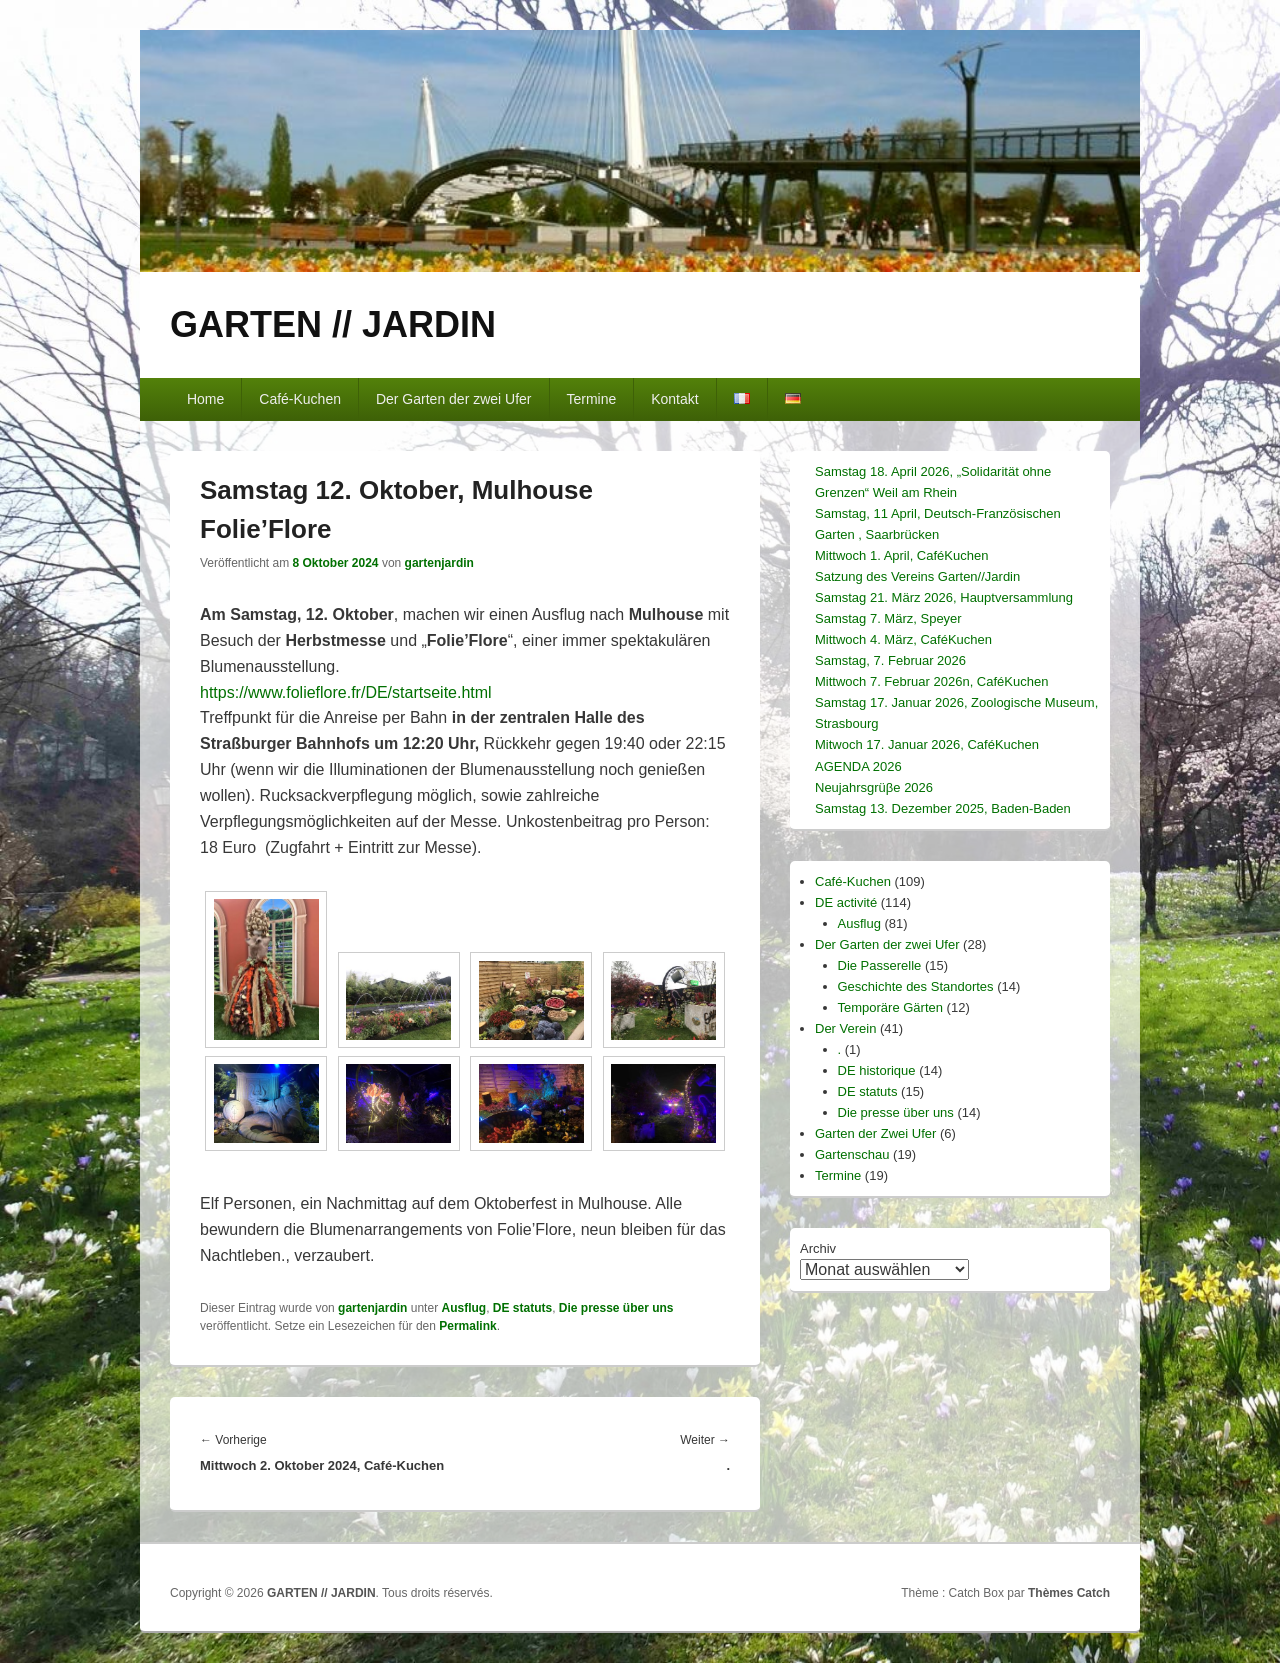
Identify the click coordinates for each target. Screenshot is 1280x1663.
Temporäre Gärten (891, 1007)
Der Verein (845, 1028)
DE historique (877, 1070)
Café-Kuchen (300, 399)
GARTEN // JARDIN (333, 324)
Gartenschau (852, 1154)
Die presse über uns (616, 1308)
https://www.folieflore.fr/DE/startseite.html (346, 692)
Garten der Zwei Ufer (875, 1133)
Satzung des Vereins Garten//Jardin (917, 576)
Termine (591, 399)
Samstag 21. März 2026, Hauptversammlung (944, 597)
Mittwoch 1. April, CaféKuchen (901, 555)
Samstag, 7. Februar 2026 (890, 660)
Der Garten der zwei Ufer (454, 399)
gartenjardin (439, 563)
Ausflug (463, 1308)
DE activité (846, 902)
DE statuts (522, 1308)
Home (205, 399)
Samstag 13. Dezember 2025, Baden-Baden (943, 808)
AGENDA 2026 (858, 766)
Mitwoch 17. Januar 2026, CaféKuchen (927, 744)
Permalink (467, 1326)
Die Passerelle (880, 965)
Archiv (818, 1248)
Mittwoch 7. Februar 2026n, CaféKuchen (931, 681)
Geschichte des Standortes (916, 986)
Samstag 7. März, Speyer (888, 618)
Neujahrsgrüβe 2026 (874, 787)
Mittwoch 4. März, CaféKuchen (903, 639)
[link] (346, 692)
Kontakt (674, 399)
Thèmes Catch (1069, 1593)
